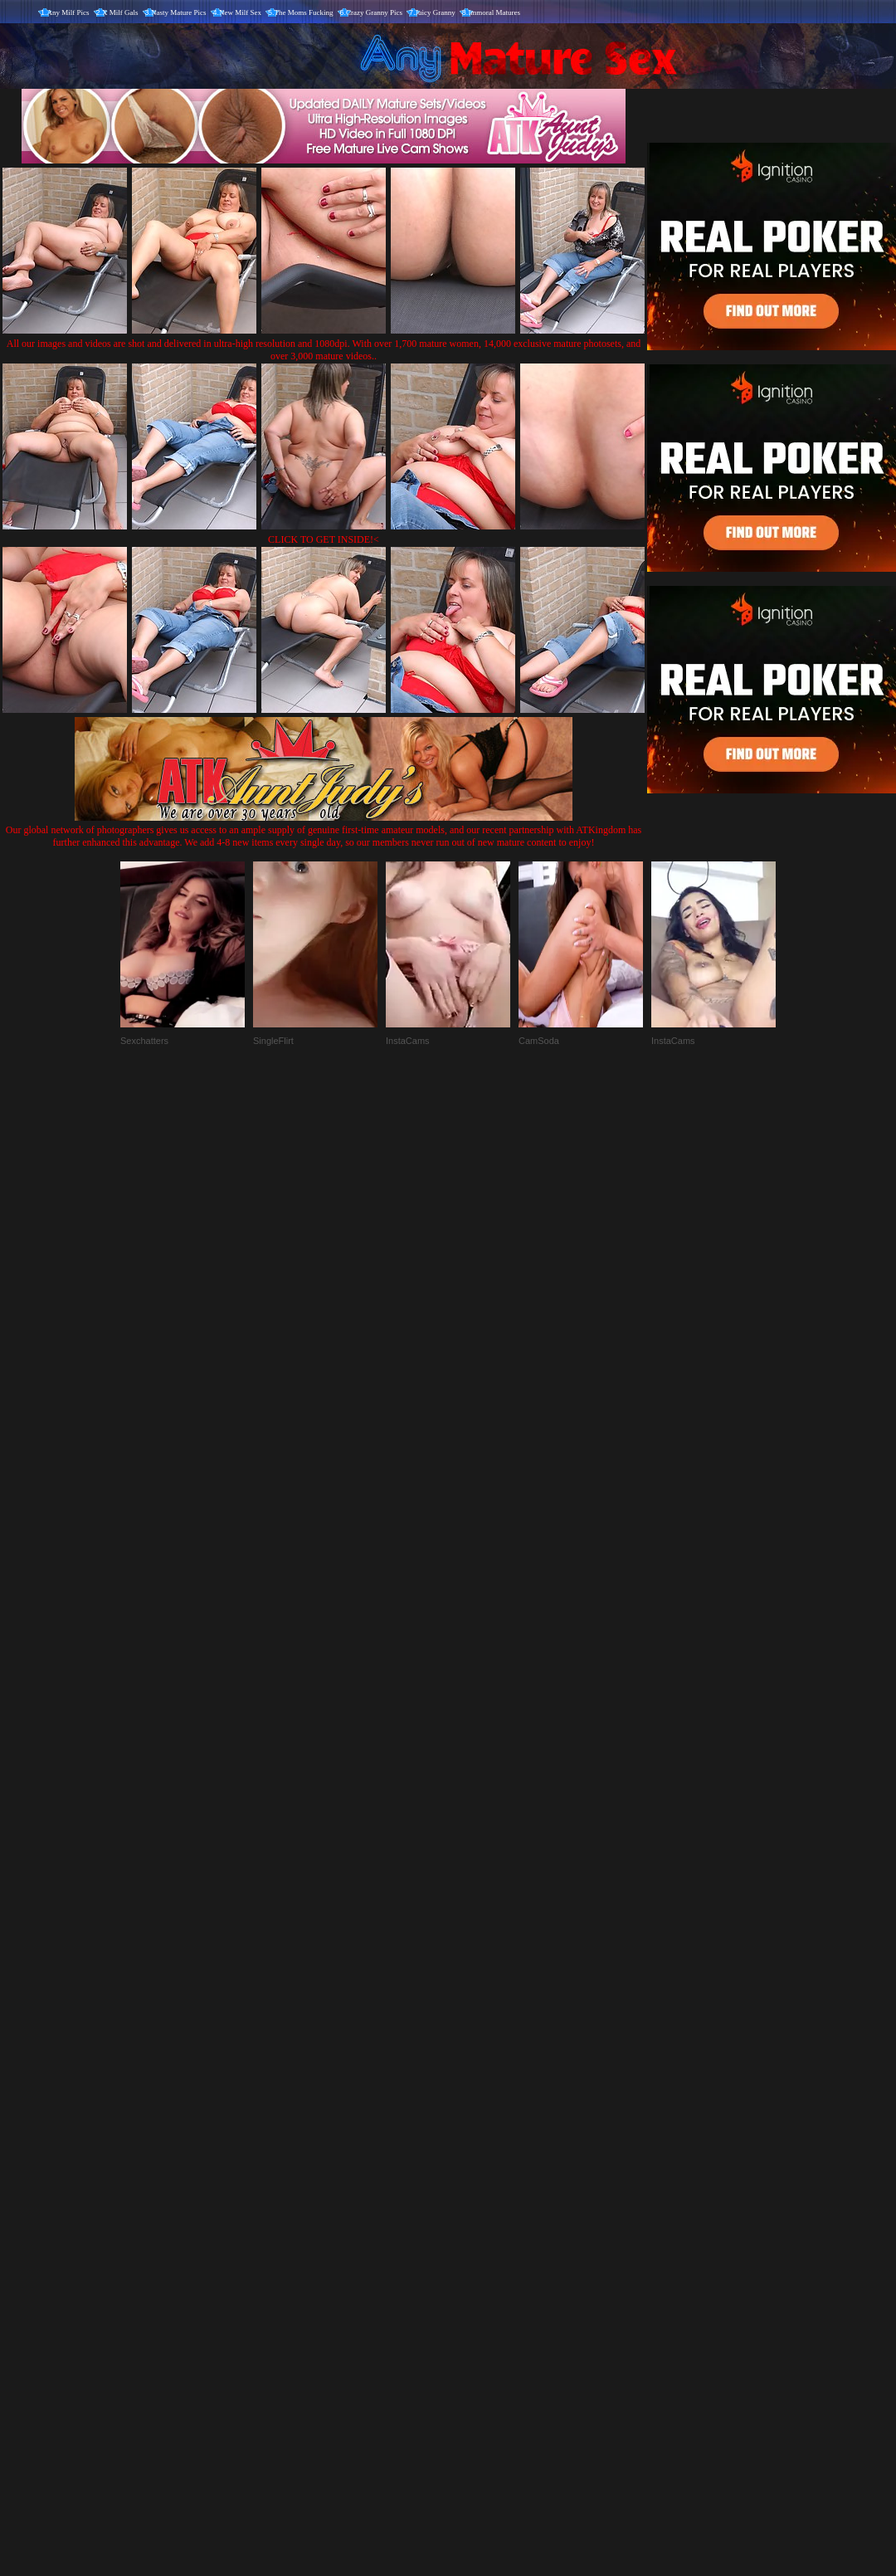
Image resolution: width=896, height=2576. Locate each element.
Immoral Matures (494, 12)
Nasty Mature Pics (179, 12)
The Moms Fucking (304, 12)
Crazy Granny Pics (374, 12)
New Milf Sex (240, 12)
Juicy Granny (435, 12)
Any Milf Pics (68, 12)
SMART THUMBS (477, 2229)
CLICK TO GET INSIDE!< (323, 539)
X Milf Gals (120, 12)
